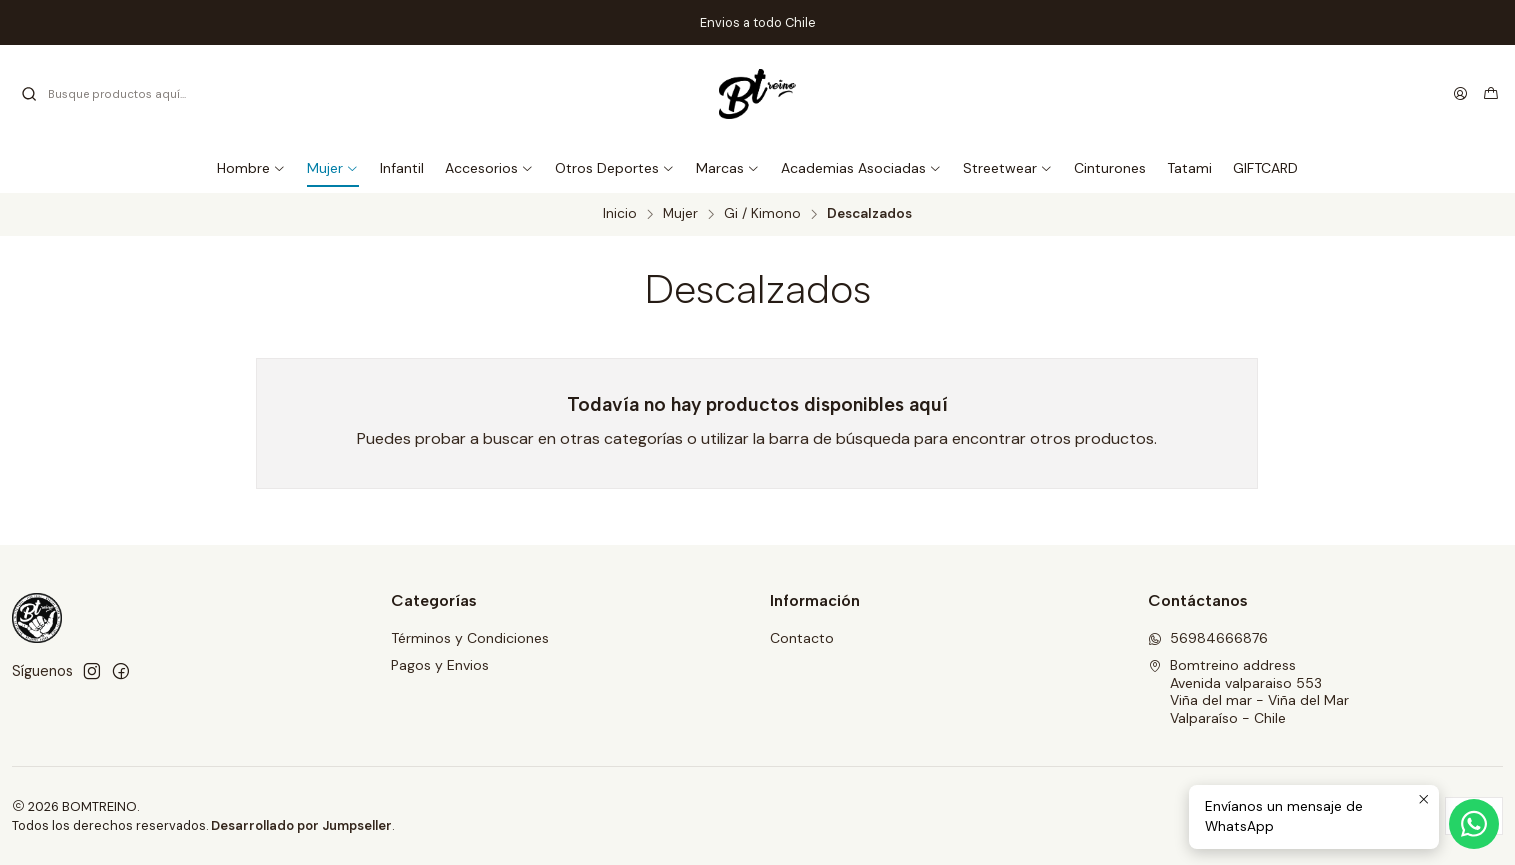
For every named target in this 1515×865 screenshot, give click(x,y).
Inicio (620, 214)
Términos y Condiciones (470, 638)
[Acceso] (1460, 94)
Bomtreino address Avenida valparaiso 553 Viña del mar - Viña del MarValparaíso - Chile (1248, 691)
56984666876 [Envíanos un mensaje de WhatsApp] (1208, 638)
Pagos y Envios (440, 665)
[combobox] (122, 94)
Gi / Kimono (762, 214)
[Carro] (1491, 94)
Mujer (680, 214)
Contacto (802, 638)
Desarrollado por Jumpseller (301, 825)
